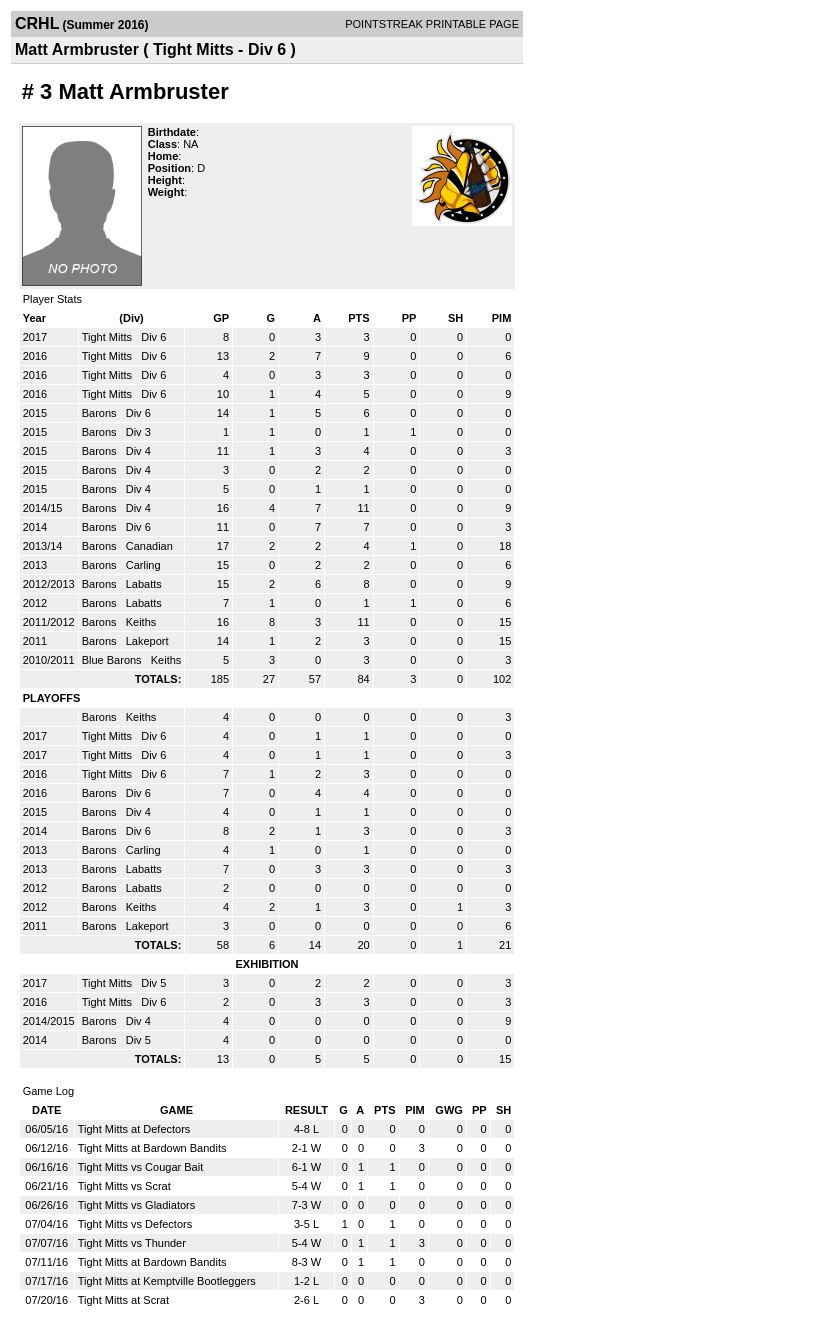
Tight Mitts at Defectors (134, 1129)
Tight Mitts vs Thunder (132, 1243)
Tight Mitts (108, 337)
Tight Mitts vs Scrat (124, 1186)
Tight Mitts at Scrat (123, 1300)
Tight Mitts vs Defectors (135, 1224)
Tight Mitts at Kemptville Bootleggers (167, 1281)
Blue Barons (113, 660)
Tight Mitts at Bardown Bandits (152, 1148)
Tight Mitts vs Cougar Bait (141, 1167)
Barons (101, 413)
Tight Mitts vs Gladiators (137, 1205)
